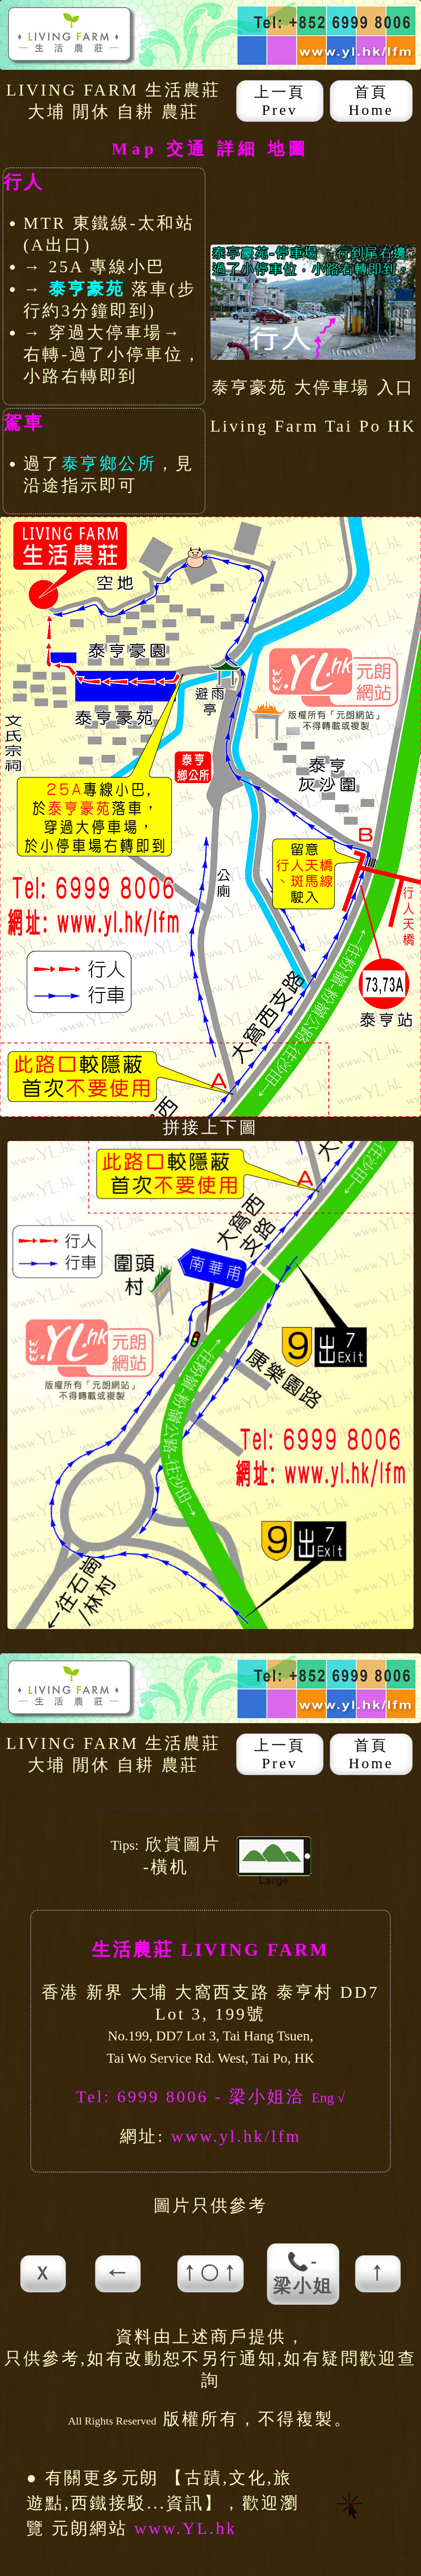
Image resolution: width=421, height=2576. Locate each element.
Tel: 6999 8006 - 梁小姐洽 (194, 2096)
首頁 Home (371, 101)
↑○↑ (210, 2273)
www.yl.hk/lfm (236, 2136)
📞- (303, 2274)
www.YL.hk (185, 2528)
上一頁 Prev (279, 101)
